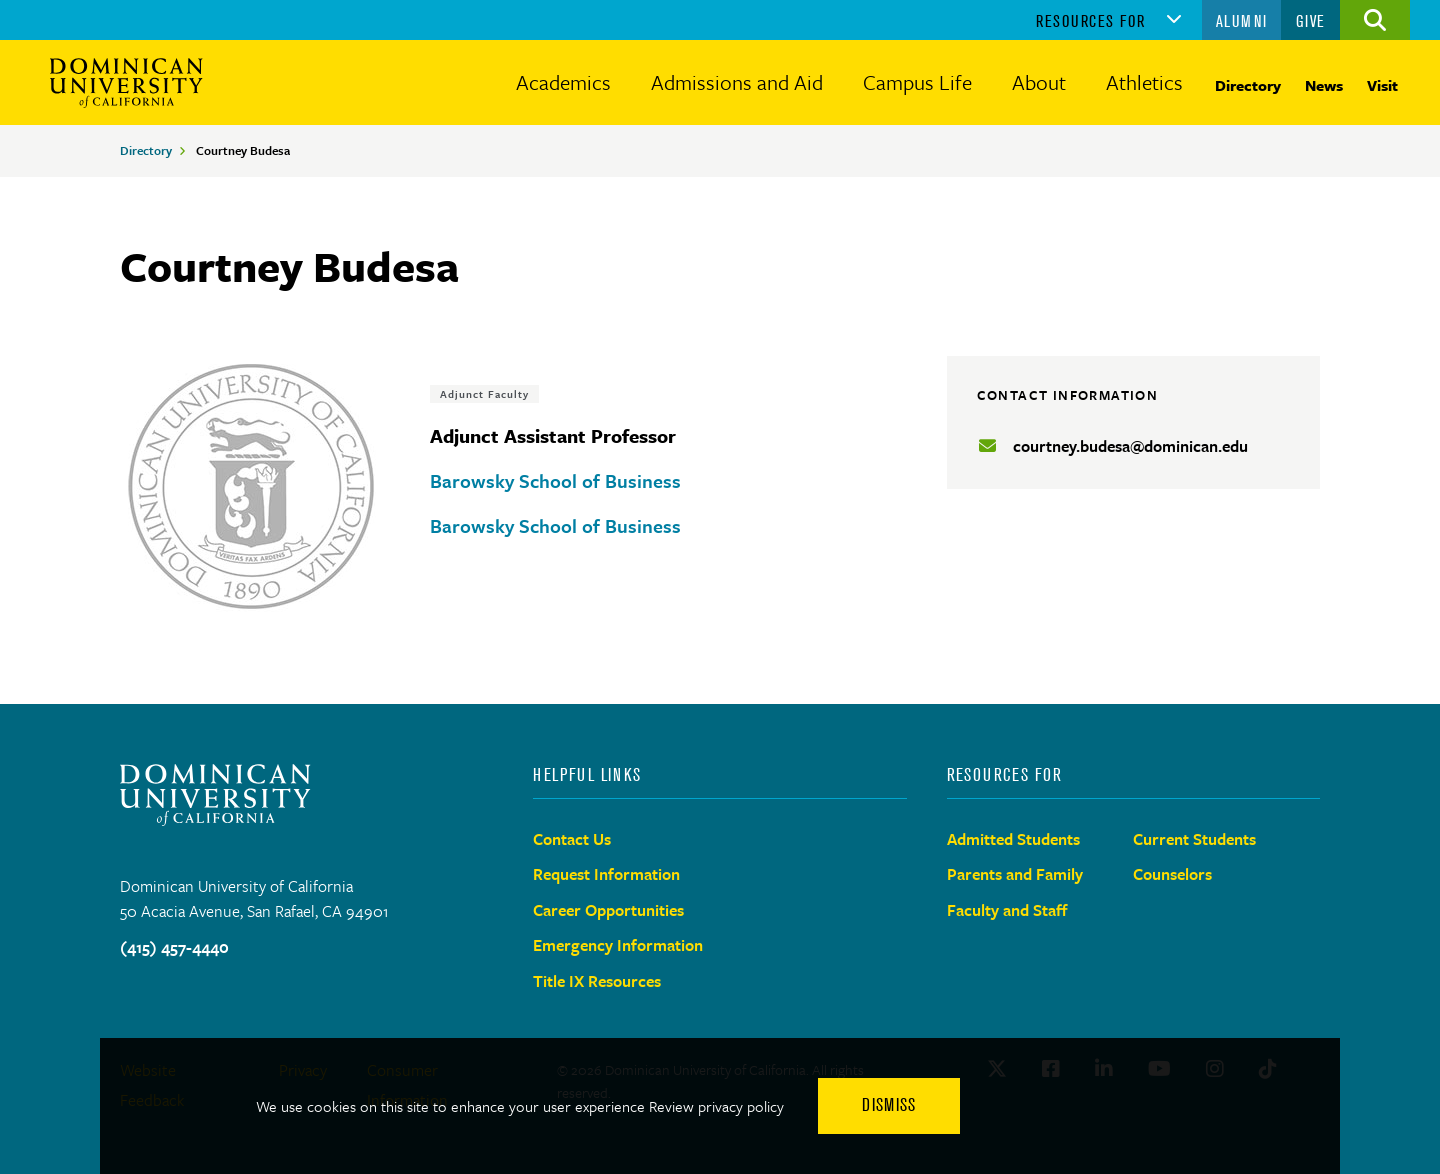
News (1324, 85)
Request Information (606, 874)
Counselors (1172, 874)
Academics (563, 82)
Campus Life (917, 82)
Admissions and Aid (737, 82)
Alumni (1242, 21)
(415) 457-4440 (174, 947)
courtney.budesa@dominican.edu (1130, 446)
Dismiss (889, 1105)
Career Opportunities (608, 910)
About (1039, 82)
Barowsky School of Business (555, 480)
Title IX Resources (597, 981)
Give (1311, 21)
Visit (1382, 85)
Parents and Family (1015, 874)
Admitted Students (1013, 839)
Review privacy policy (716, 1106)
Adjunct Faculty (484, 394)
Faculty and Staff (1007, 910)
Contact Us (572, 839)
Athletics (1144, 82)
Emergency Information (618, 945)
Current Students (1194, 839)
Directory (1248, 85)
